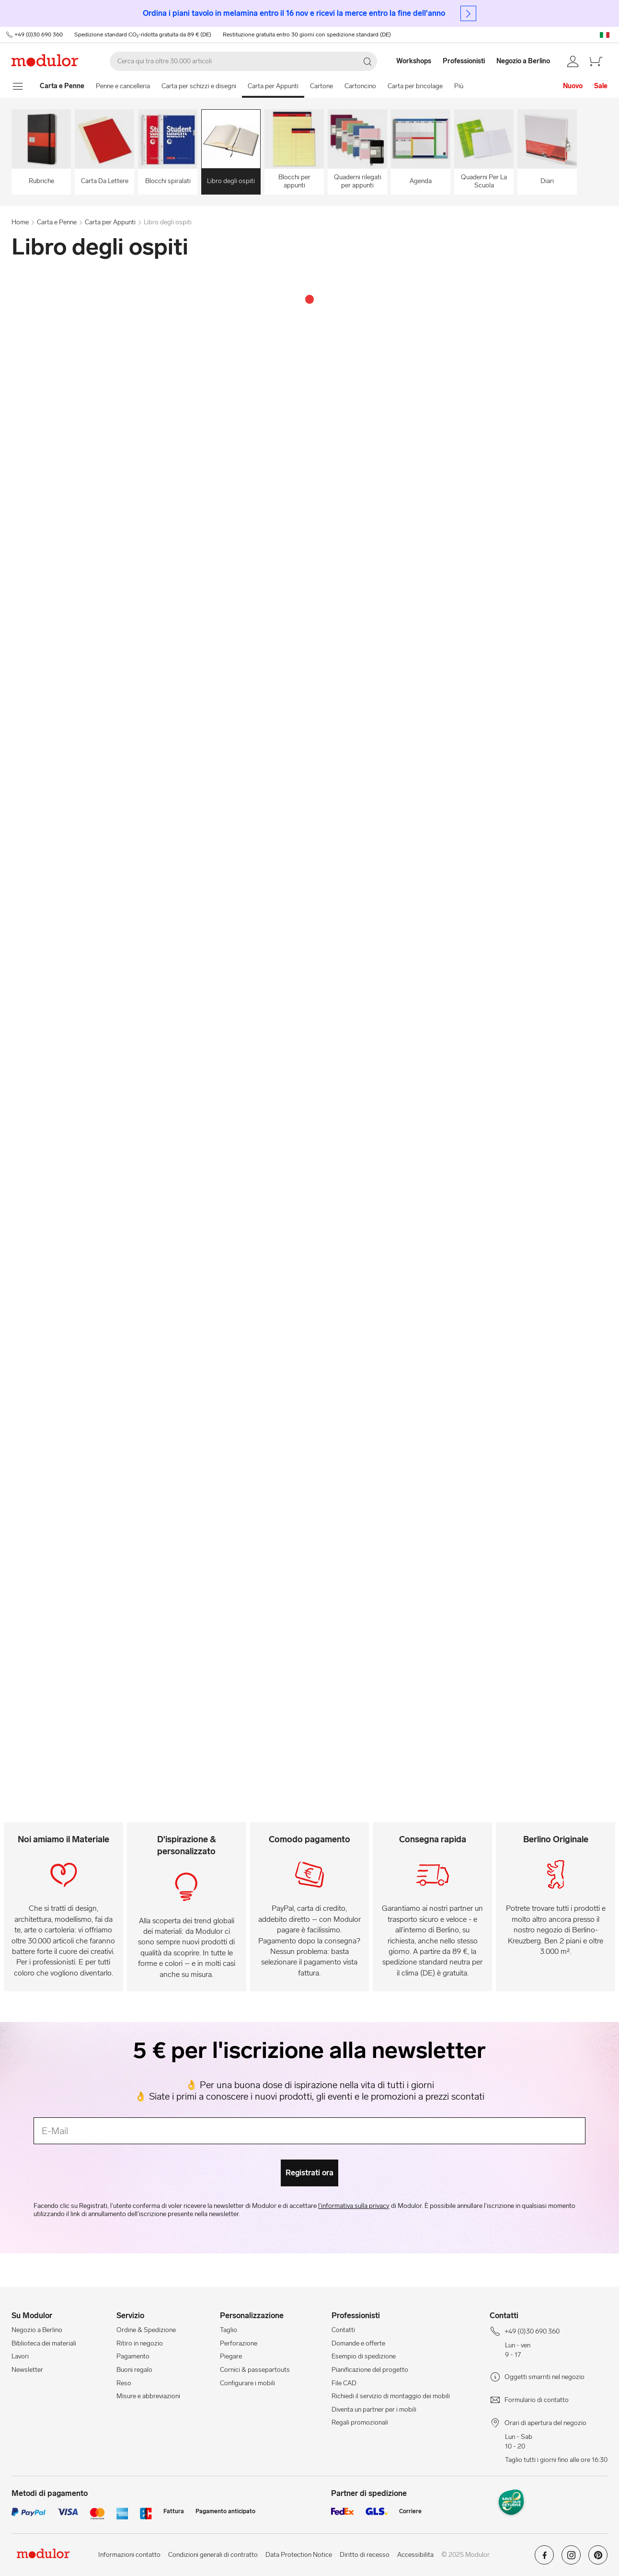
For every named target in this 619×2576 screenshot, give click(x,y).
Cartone (321, 86)
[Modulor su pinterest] (598, 2558)
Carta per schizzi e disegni (198, 86)
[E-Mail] (309, 2130)
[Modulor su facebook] (544, 2558)
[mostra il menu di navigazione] (18, 86)
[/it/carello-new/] (596, 61)
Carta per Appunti (273, 86)
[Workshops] (409, 61)
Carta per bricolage (415, 86)
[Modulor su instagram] (571, 2558)
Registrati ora (309, 2172)
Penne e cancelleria (123, 86)
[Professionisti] (464, 61)
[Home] (62, 86)
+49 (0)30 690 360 (38, 34)
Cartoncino (360, 86)
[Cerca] (243, 61)
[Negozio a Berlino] (529, 61)
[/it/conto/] (573, 61)
